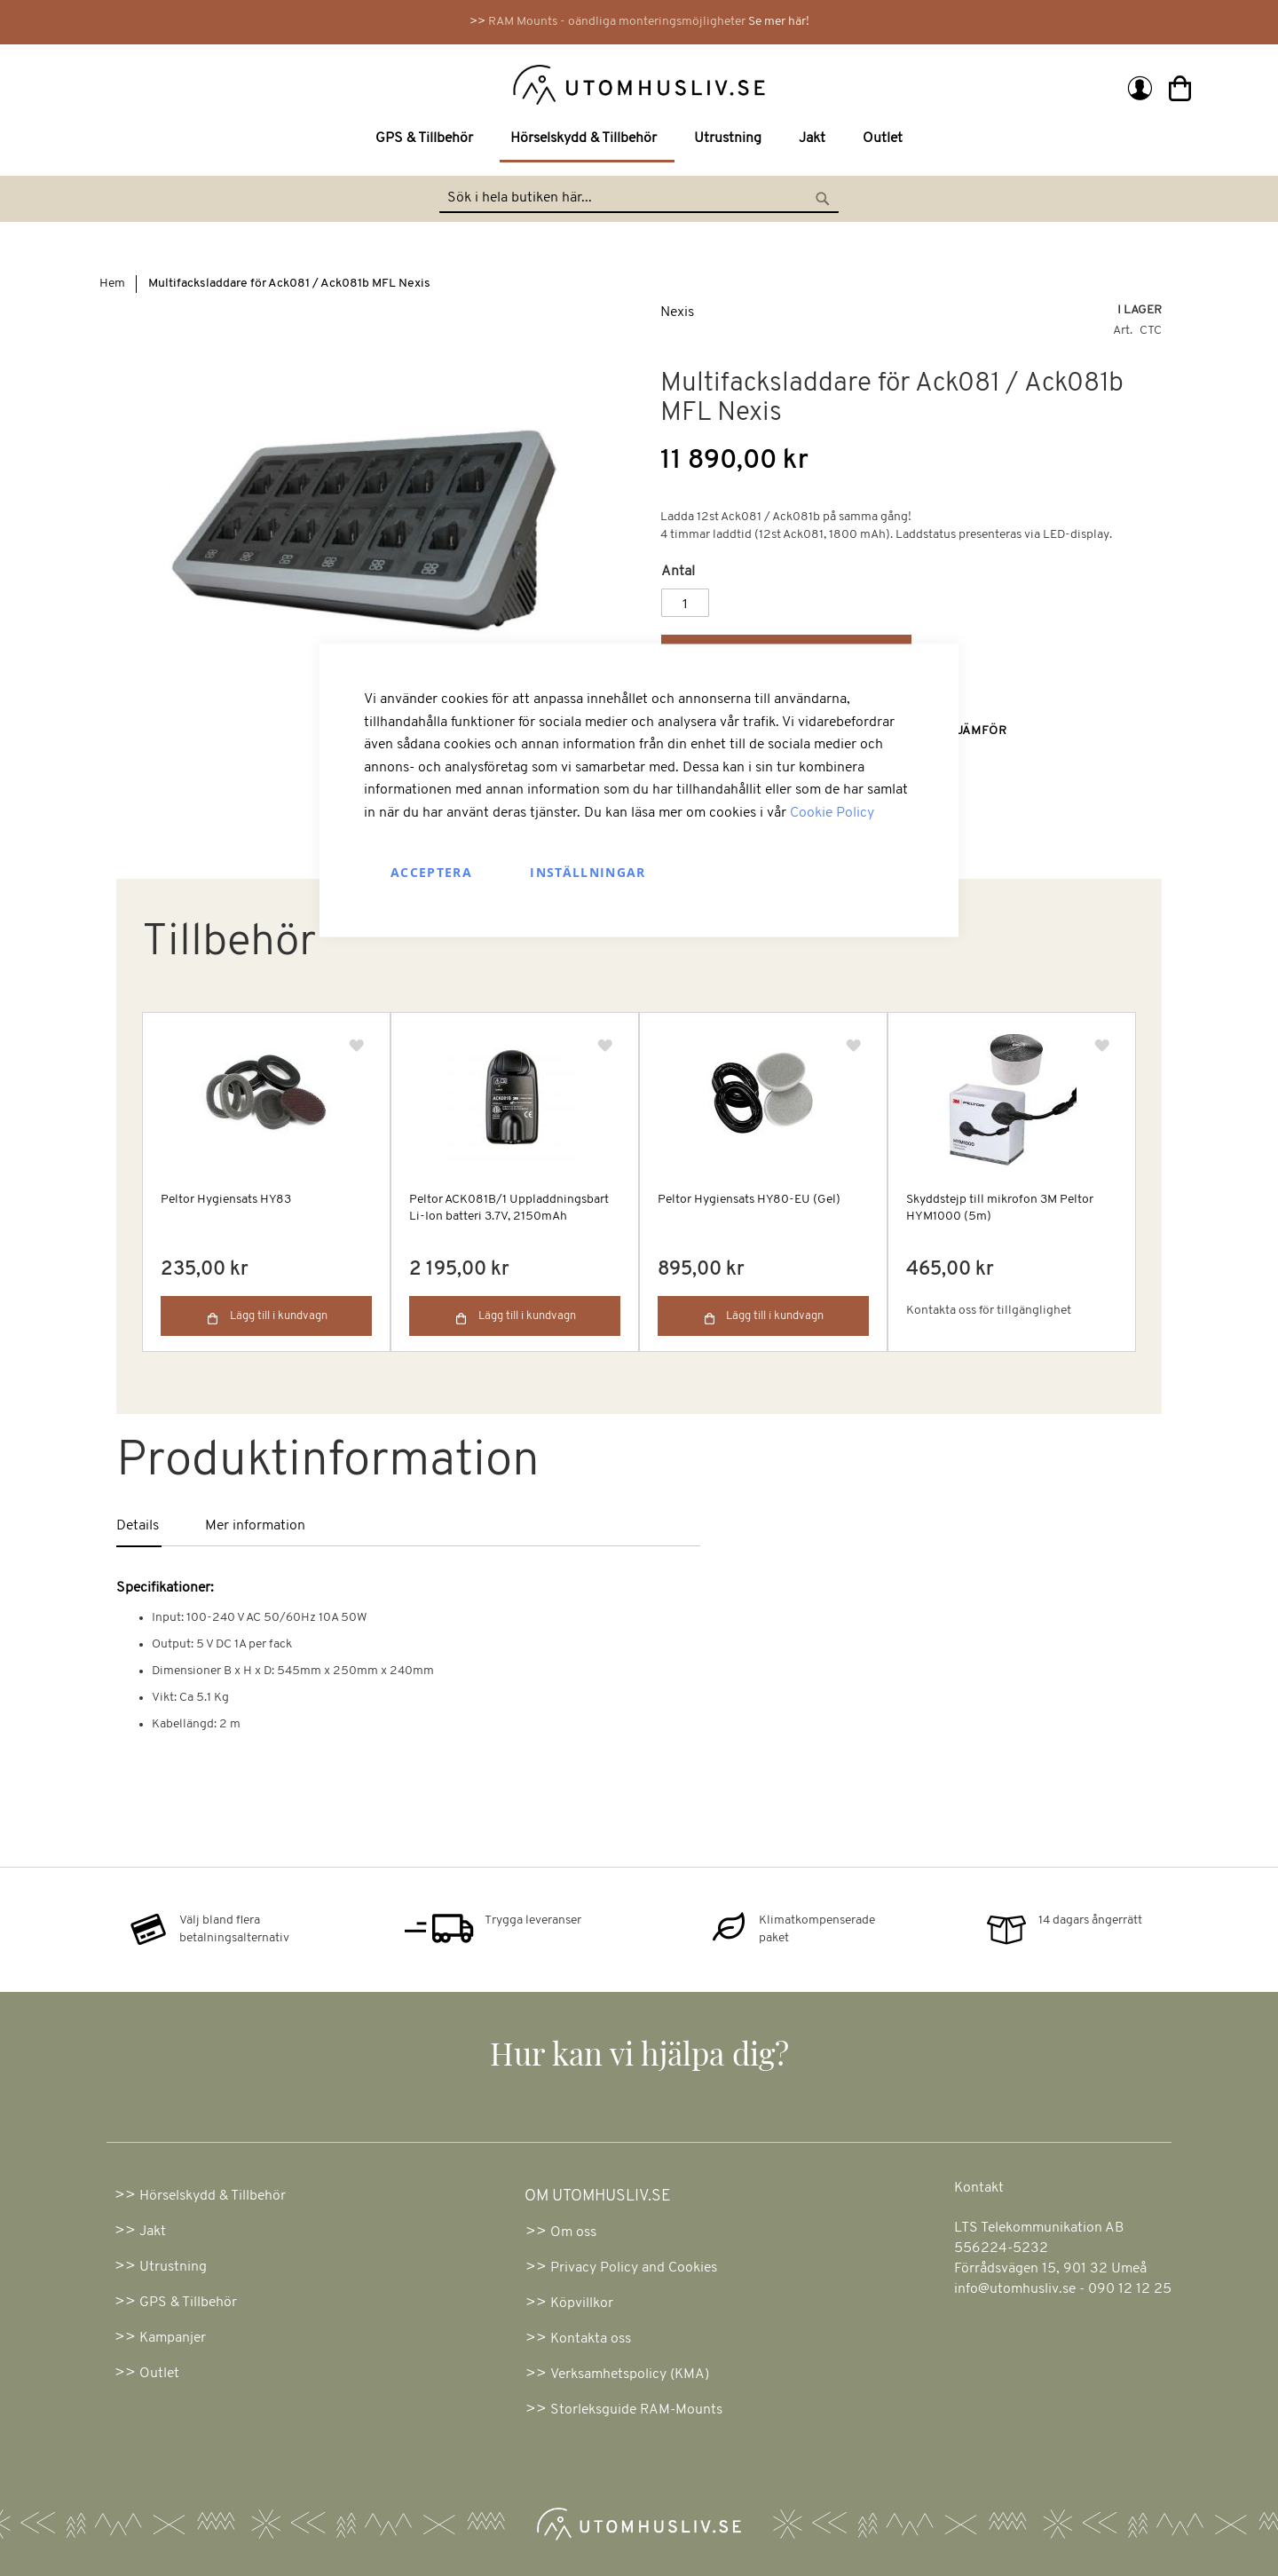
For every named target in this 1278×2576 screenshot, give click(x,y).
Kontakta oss (590, 2339)
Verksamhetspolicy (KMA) (629, 2374)
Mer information (255, 1526)
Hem (112, 283)
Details (137, 1526)
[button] (1101, 1046)
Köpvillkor (581, 2303)
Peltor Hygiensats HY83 (226, 1199)
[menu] (639, 140)
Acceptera (431, 871)
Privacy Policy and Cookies (633, 2268)
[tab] (161, 1527)
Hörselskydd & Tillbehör (212, 2196)
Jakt (152, 2231)
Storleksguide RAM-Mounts (636, 2410)
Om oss (573, 2232)
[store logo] (366, 83)
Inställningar (588, 871)
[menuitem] (428, 139)
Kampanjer (172, 2338)
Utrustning (173, 2267)
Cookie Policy (832, 812)
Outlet (159, 2374)
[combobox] (639, 199)
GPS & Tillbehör (188, 2302)
